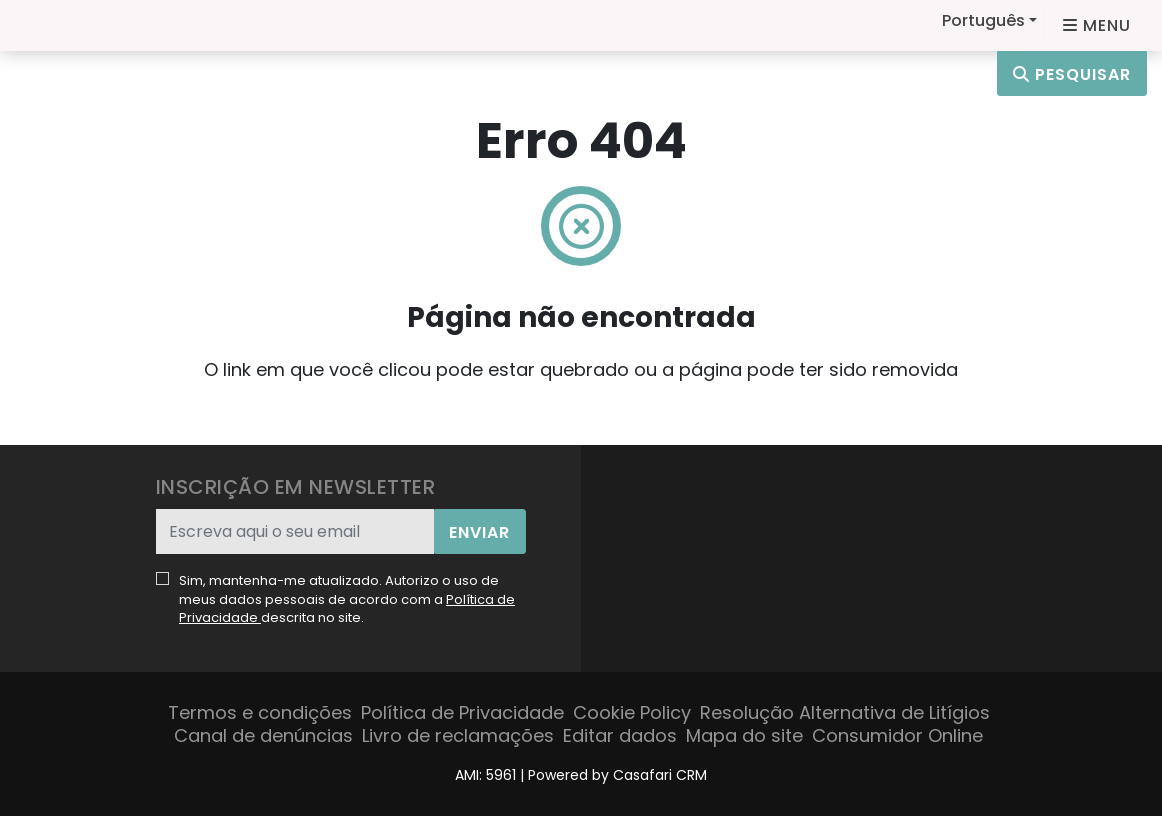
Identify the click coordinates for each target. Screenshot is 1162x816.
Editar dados (620, 735)
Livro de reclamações (458, 735)
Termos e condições (260, 712)
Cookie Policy (632, 712)
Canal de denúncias (263, 735)
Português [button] (983, 20)
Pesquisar (1072, 74)
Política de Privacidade (462, 712)
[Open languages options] (1097, 25)
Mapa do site (744, 735)
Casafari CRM (660, 775)
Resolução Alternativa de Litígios (845, 712)
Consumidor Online (897, 735)
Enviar (479, 532)
